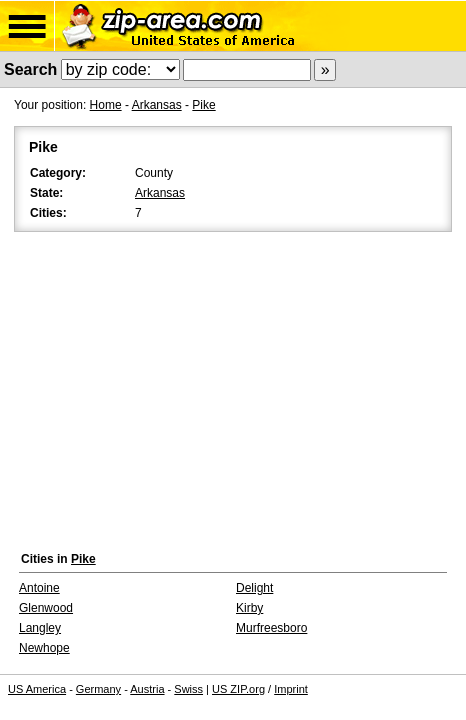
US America (37, 689)
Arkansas (157, 105)
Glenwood (46, 608)
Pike (203, 105)
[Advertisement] (233, 386)
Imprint (291, 689)
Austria (147, 689)
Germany (98, 689)
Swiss (188, 689)
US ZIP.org (238, 689)
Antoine (39, 588)
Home (106, 105)
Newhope (44, 648)
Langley (40, 628)
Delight (254, 588)
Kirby (249, 608)
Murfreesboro (271, 628)
